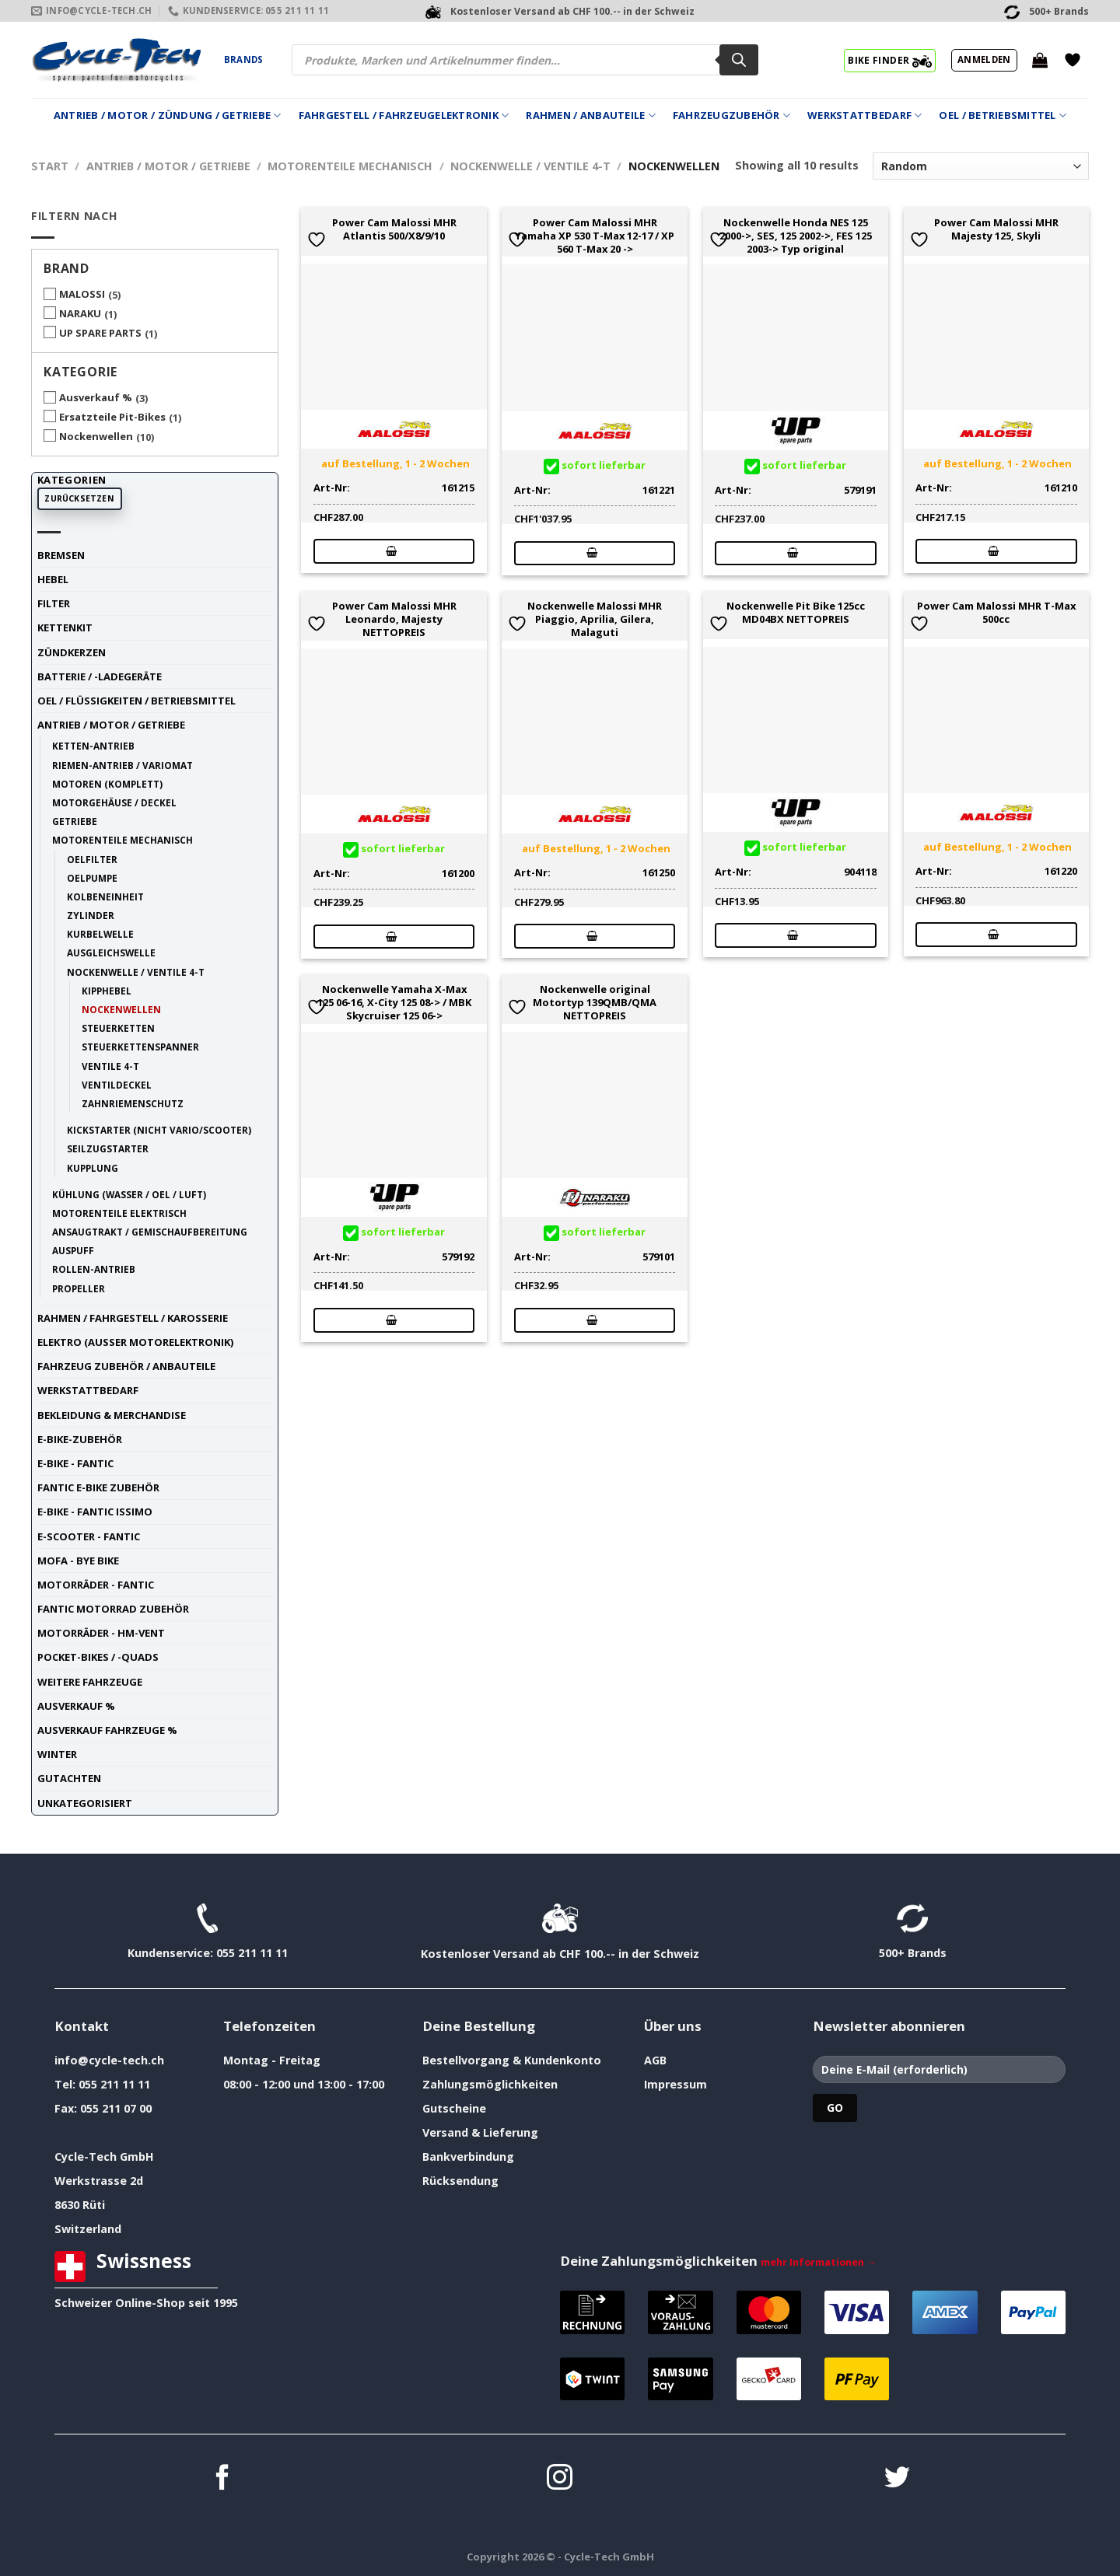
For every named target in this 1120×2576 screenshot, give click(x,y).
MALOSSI (82, 294)
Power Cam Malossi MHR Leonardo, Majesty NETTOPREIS (394, 618)
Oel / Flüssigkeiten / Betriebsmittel (136, 701)
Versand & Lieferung (480, 2132)
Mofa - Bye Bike (78, 1561)
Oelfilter (92, 859)
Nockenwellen (96, 436)
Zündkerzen (71, 652)
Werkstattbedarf (864, 115)
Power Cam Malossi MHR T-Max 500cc (996, 612)
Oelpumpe (92, 878)
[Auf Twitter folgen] (897, 2479)
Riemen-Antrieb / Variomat (122, 765)
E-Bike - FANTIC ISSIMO (94, 1512)
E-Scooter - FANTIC (88, 1536)
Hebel (52, 579)
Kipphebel (106, 990)
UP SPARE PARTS (100, 333)
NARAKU (80, 313)
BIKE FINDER (889, 60)
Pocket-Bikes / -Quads (98, 1657)
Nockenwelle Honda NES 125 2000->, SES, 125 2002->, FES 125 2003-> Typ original (795, 235)
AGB (655, 2060)
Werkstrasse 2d (98, 2180)
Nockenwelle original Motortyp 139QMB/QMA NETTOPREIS (594, 1002)
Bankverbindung (468, 2156)
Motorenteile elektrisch (119, 1213)
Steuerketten (118, 1028)
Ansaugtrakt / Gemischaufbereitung (149, 1231)
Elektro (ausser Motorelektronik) (135, 1342)
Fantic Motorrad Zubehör (113, 1609)
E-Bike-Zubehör (79, 1439)
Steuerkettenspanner (140, 1046)
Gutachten (69, 1778)
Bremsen (61, 555)
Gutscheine (454, 2108)
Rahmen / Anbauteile (590, 115)
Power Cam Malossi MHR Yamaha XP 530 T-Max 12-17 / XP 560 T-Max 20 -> (594, 235)
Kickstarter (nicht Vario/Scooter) (159, 1130)
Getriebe (74, 821)
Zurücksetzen (79, 498)
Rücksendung (460, 2180)
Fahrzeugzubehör (731, 115)
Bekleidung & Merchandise (111, 1415)
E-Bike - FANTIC (75, 1463)
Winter (57, 1754)
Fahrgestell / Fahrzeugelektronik (404, 115)
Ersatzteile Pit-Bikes (112, 417)
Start (49, 166)
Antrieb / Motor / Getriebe (168, 166)
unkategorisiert (84, 1803)
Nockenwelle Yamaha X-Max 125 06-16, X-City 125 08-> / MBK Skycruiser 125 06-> (394, 1002)
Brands (243, 59)
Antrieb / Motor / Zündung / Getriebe (168, 115)
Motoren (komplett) (107, 784)
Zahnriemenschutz (133, 1103)
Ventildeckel (117, 1084)
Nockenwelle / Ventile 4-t (530, 166)
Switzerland (87, 2228)
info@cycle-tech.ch (109, 2060)
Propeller (78, 1288)
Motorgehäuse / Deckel (114, 802)
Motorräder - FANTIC (95, 1585)
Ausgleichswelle (111, 952)
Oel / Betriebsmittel (1002, 115)
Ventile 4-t (110, 1066)
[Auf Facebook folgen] (223, 2479)
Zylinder (90, 915)
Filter (53, 603)
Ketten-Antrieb (93, 745)
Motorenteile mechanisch (350, 166)
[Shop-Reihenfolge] (981, 166)
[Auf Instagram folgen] (559, 2479)
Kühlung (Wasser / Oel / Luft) (129, 1194)
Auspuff (73, 1250)
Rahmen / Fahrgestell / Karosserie (132, 1318)
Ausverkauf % (95, 397)
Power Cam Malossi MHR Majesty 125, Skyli (996, 229)
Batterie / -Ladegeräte (99, 676)
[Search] (738, 59)
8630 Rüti (79, 2204)
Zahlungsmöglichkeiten (490, 2084)
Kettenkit (65, 627)
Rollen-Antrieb (93, 1269)
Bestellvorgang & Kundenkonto (511, 2060)
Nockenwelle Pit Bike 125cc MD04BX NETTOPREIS (795, 612)
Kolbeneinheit (105, 896)
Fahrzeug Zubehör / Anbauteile (126, 1366)
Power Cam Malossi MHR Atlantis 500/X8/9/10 (394, 229)
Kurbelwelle (100, 934)
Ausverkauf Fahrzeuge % (107, 1730)
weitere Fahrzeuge (89, 1682)
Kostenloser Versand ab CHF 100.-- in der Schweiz (560, 1953)
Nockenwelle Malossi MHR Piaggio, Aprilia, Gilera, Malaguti (594, 618)
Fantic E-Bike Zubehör (98, 1487)
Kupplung (92, 1168)
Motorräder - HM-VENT (101, 1633)
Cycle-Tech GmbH (104, 2156)
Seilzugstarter (108, 1148)
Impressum (675, 2084)
